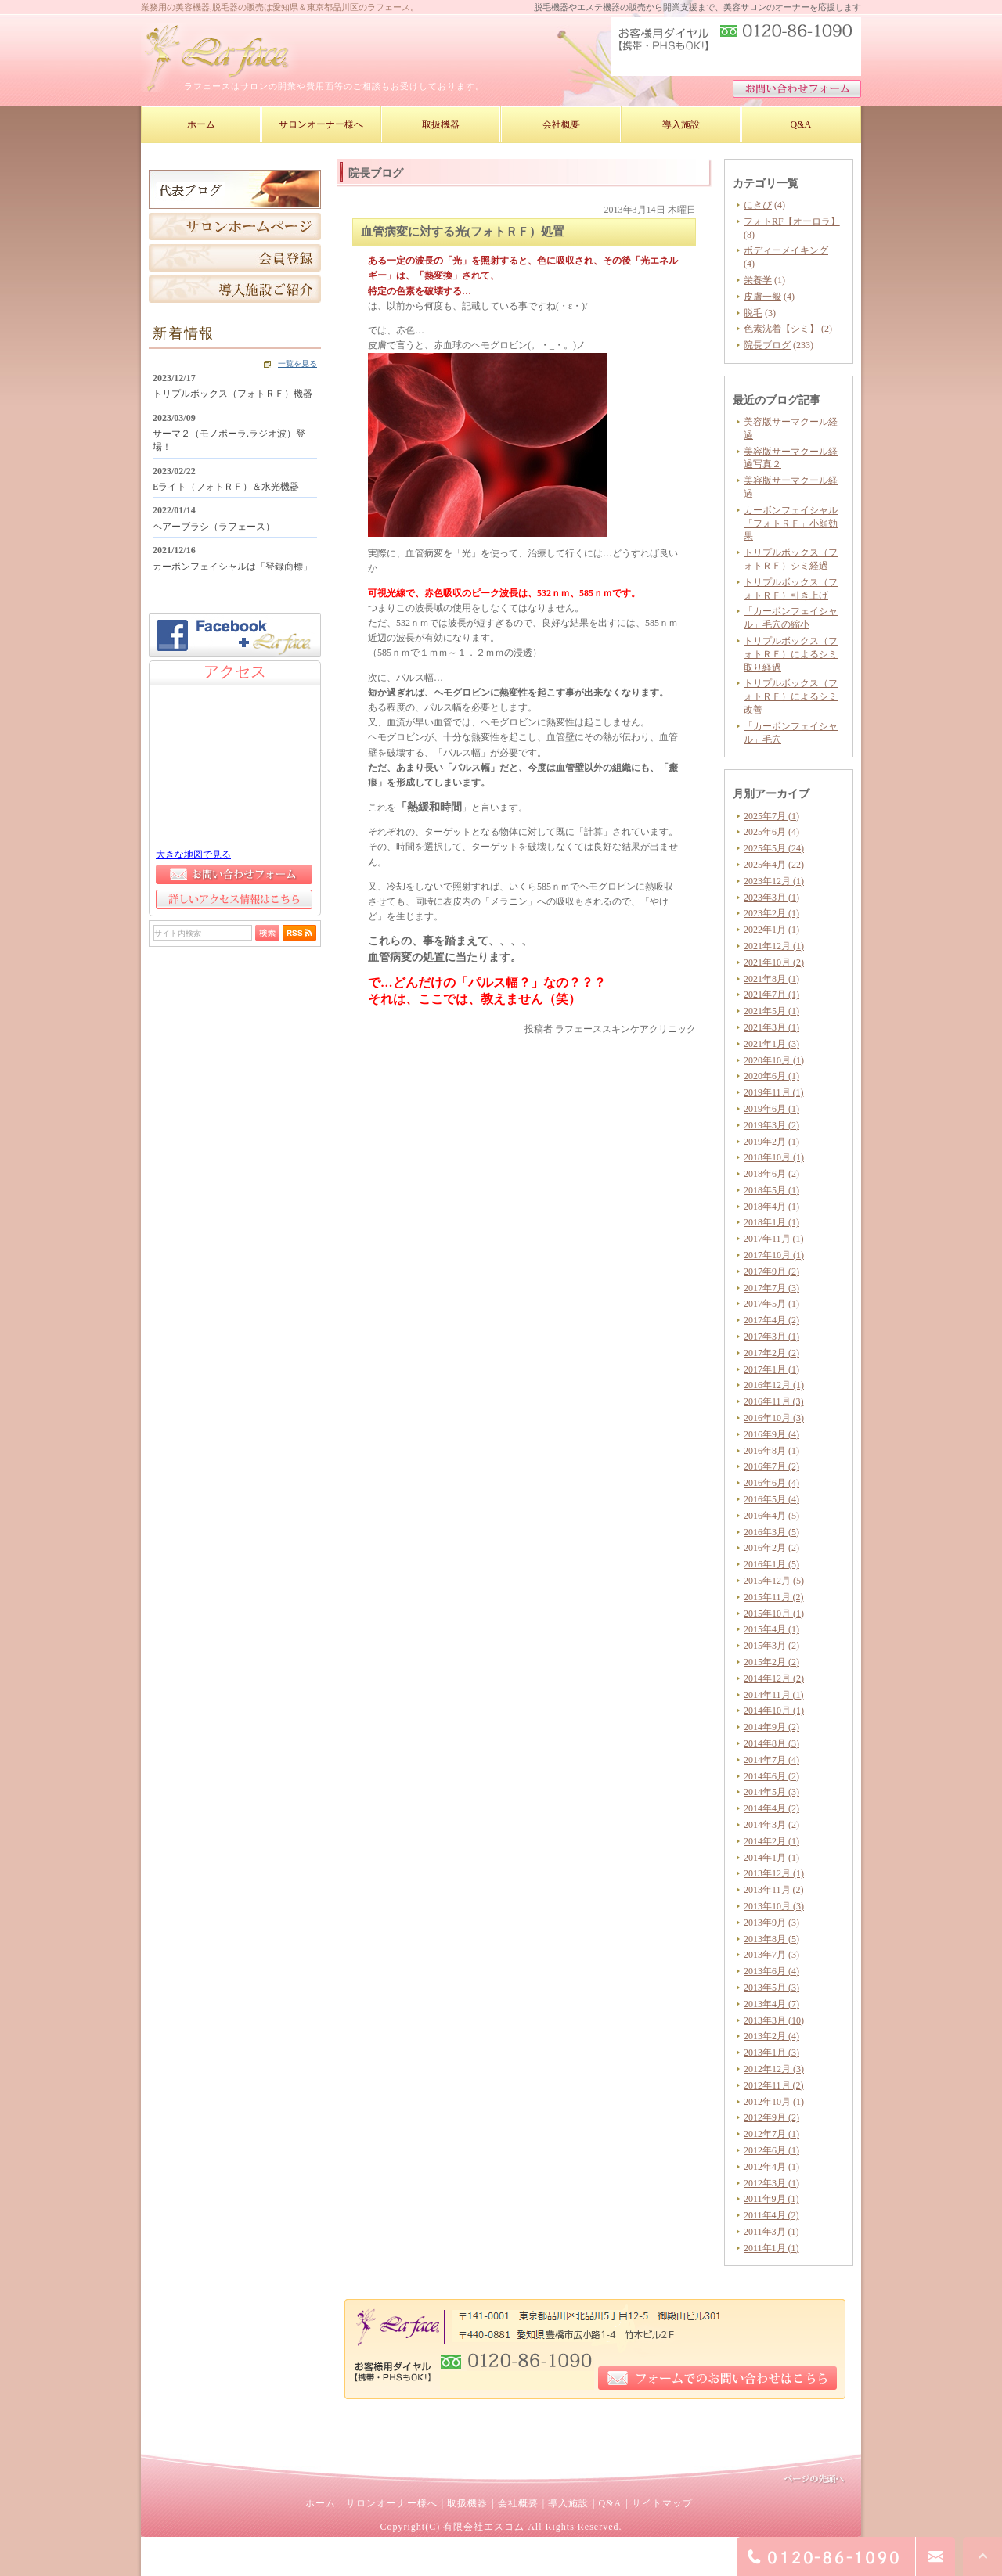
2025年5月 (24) (774, 848)
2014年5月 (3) (771, 1791)
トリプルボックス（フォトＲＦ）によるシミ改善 (791, 696)
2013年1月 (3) (771, 2052)
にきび (758, 205)
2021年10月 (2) (774, 962)
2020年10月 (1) (774, 1060)
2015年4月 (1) (771, 1629)
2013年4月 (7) (771, 2004)
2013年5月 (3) (771, 1987)
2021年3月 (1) (771, 1027)
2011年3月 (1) (771, 2231)
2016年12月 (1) (774, 1385)
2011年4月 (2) (771, 2215)
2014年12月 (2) (774, 1678)
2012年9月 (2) (771, 2117)
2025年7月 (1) (771, 816)
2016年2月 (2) (771, 1547)
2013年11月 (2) (774, 1889)
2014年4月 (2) (771, 1808)
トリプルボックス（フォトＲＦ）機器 (232, 393)
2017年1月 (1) (771, 1369)
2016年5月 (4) (771, 1499)
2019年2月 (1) (771, 1141)
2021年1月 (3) (771, 1043)
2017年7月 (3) (771, 1288)
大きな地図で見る (193, 854)
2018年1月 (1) (771, 1222)
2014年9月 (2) (771, 1727)
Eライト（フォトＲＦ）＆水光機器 (226, 486)
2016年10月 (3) (774, 1417)
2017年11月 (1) (774, 1238)
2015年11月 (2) (774, 1597)
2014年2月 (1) (771, 1841)
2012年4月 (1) (771, 2166)
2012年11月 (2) (774, 2085)
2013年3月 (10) (774, 2020)
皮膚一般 (762, 296)
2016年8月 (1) (771, 1450)
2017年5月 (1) (771, 1303)
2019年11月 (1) (774, 1092)
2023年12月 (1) (774, 881)
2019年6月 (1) (771, 1108)
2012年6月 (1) (771, 2150)
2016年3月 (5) (771, 1532)
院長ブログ (767, 345)
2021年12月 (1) (774, 946)
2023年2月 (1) (771, 913)
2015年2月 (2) (771, 1662)
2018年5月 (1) (771, 1190)
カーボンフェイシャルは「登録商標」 (232, 566)
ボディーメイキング (786, 250)
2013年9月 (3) (771, 1922)
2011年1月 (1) (771, 2248)
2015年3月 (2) (771, 1645)
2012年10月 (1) (774, 2101)
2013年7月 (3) (771, 1954)
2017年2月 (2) (771, 1352)
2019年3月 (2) (771, 1125)
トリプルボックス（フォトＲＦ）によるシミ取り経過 (791, 654)
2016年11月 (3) (774, 1401)
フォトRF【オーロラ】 (792, 221)
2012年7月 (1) (771, 2133)
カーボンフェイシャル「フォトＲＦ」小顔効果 (791, 523)
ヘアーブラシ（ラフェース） (214, 526)
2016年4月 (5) (771, 1515)
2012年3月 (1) (771, 2183)
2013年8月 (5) (771, 1939)
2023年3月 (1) (771, 897)
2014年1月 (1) (771, 1857)
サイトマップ (662, 2503)
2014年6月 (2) (771, 1776)
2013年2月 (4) (771, 2036)
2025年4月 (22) (774, 864)
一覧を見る (297, 363)
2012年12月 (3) (774, 2068)
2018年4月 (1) (771, 1206)
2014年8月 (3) (771, 1743)
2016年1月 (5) (771, 1564)
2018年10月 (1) (774, 1157)
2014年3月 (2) (771, 1824)
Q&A (610, 2503)
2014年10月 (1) (774, 1710)
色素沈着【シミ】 (781, 328)
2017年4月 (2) (771, 1320)
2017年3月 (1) (771, 1336)
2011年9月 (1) (771, 2198)
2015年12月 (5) (774, 1580)
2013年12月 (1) (774, 1873)
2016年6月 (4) (771, 1482)
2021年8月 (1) (771, 978)
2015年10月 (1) (774, 1613)
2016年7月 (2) (771, 1466)
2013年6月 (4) (771, 1971)
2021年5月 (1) (771, 1011)
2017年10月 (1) (774, 1255)
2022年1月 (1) (771, 929)
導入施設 (568, 2503)
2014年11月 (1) (774, 1694)
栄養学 (758, 280)
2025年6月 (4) (771, 831)
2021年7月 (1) (771, 994)
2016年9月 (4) (771, 1434)
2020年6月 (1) (771, 1075)
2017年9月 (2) (771, 1271)
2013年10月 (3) (774, 1906)
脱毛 (753, 313)
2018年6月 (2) (771, 1173)
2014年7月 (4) (771, 1759)
